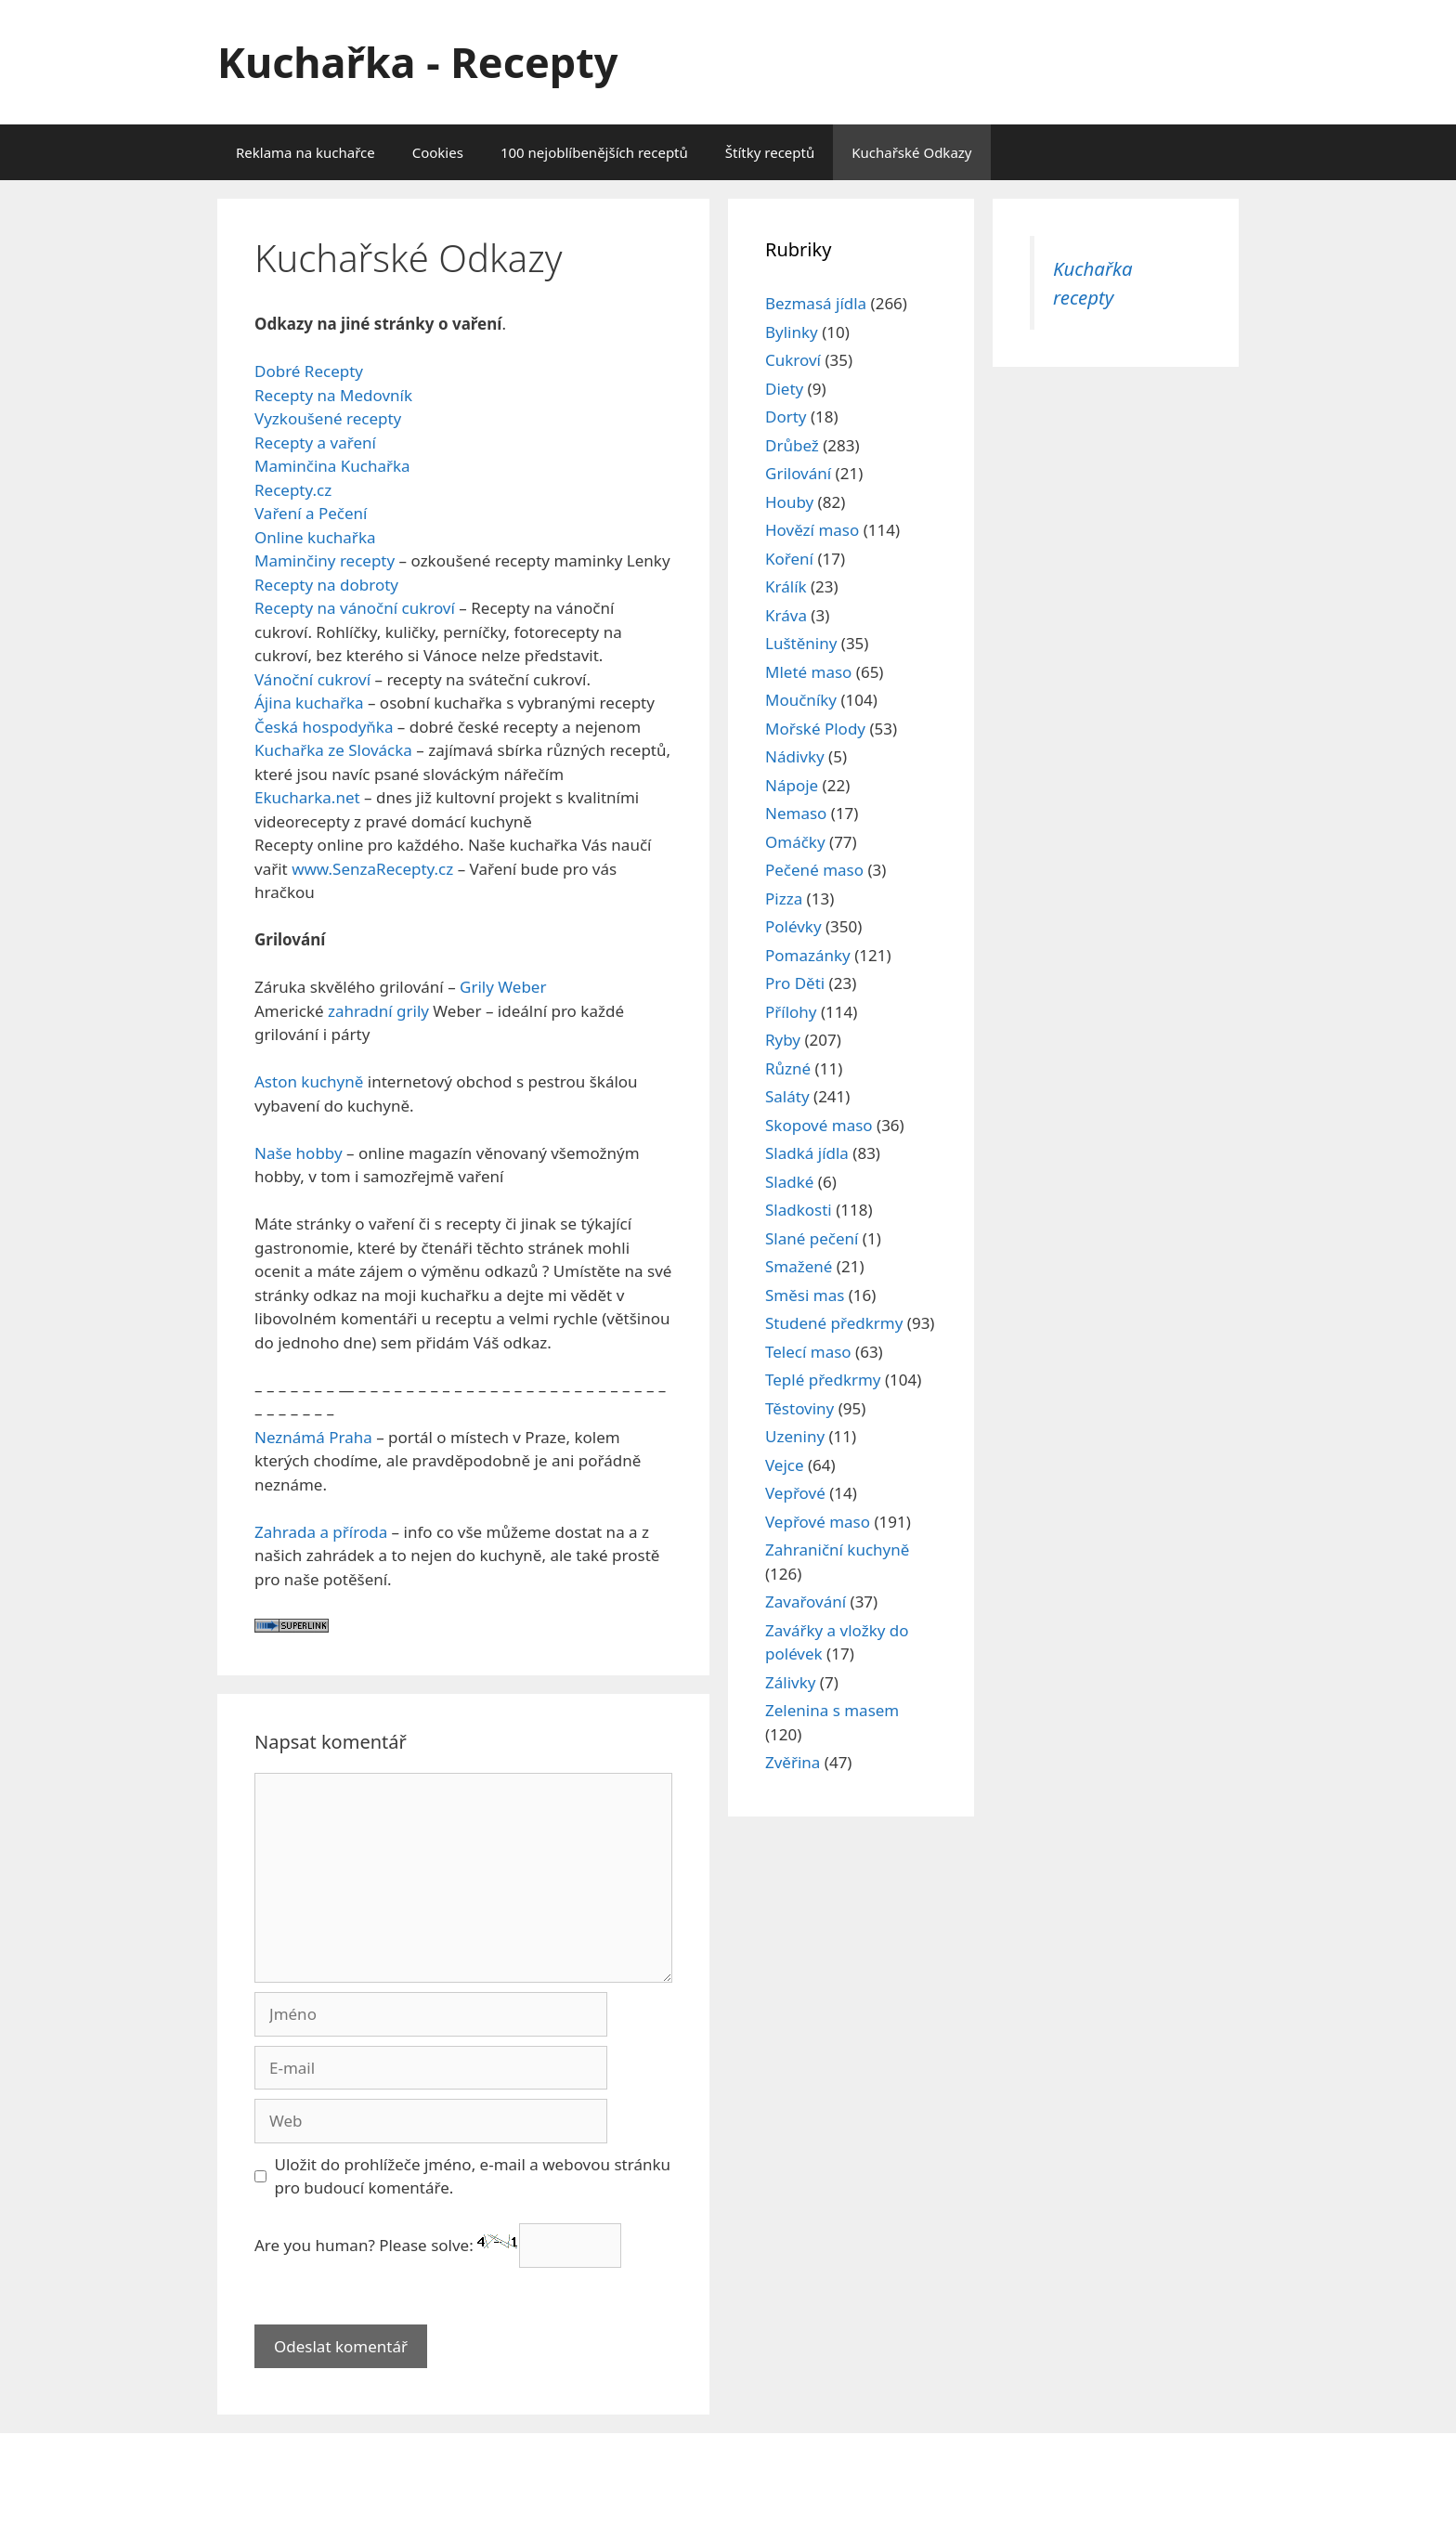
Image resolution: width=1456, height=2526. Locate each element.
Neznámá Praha (313, 1437)
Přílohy (791, 1011)
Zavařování (805, 1601)
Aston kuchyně (308, 1081)
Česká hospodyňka (323, 726)
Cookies (437, 152)
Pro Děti (795, 983)
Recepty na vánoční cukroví (354, 607)
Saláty (787, 1096)
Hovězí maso (812, 529)
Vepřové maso (817, 1521)
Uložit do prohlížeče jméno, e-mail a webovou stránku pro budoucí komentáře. (473, 2176)
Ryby (782, 1039)
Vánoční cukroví (312, 679)
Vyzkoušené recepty (327, 418)
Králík (786, 586)
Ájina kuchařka (309, 702)
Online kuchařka (315, 537)
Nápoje (791, 785)
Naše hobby (298, 1153)
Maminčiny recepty (324, 560)
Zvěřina (792, 1762)
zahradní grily (378, 1011)
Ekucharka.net (307, 797)
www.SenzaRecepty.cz (371, 868)
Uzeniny (795, 1436)
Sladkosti (798, 1209)
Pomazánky (808, 955)
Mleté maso (808, 672)
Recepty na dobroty (326, 584)
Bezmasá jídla (815, 303)
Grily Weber (503, 986)
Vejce (784, 1465)
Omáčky (795, 842)
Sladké (789, 1181)
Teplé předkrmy (823, 1379)
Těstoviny (799, 1408)
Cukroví (793, 360)
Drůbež (792, 445)
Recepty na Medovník (333, 395)
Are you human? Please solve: (437, 2245)
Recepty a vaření (315, 442)
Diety (784, 388)
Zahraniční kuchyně (837, 1549)
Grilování (798, 473)
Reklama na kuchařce (305, 152)
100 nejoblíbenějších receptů (594, 152)
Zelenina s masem (832, 1710)
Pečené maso (814, 869)
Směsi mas (804, 1295)
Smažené (798, 1266)
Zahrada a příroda (320, 1532)
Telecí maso (808, 1351)
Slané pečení (811, 1238)
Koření (789, 558)
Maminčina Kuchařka (332, 465)
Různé (788, 1068)
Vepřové (795, 1493)
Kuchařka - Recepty (417, 61)
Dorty (786, 416)
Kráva (786, 615)
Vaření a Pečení (310, 513)
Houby (789, 502)
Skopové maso (819, 1125)
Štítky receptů (769, 152)
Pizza (783, 898)
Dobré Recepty (308, 371)
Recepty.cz (293, 490)
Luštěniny (801, 643)
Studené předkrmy (834, 1323)
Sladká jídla (807, 1153)
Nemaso (795, 813)
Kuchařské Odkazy (911, 152)
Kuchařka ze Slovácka (333, 750)
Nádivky (795, 756)
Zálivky (790, 1682)
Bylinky (791, 332)
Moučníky (801, 699)
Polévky (793, 926)
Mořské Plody (815, 728)
